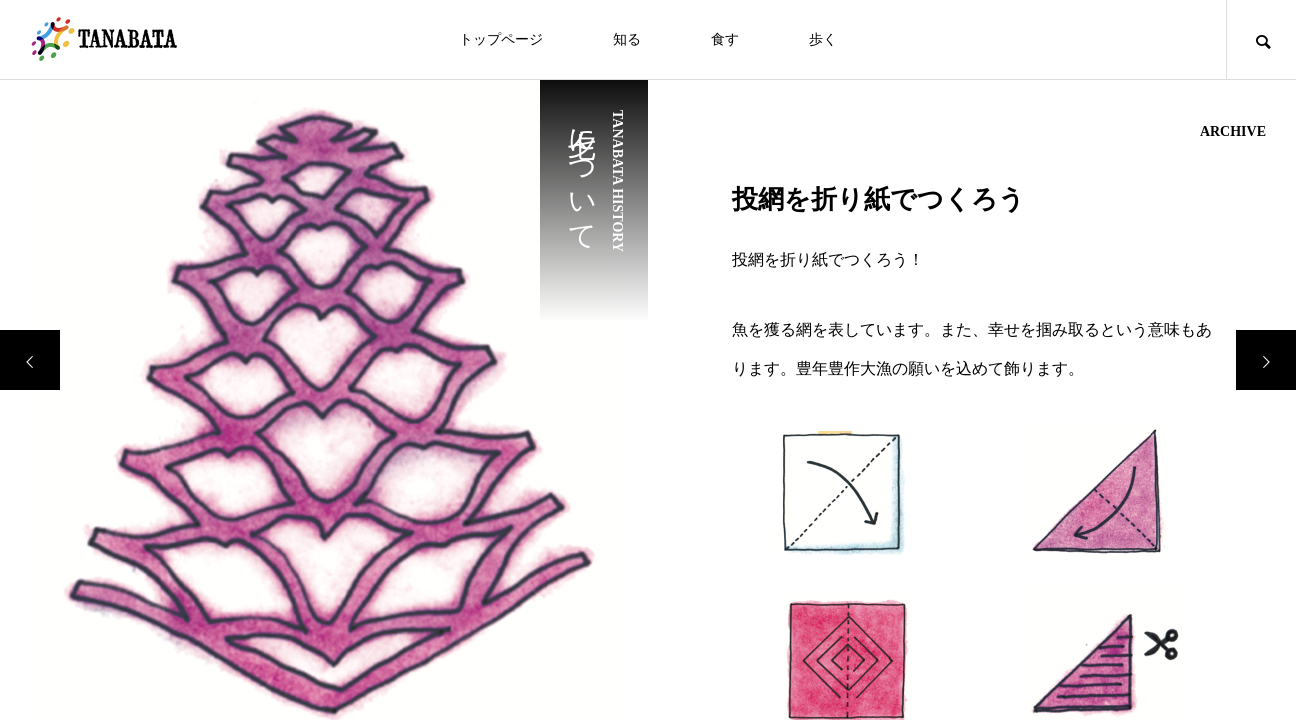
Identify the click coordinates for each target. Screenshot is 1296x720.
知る (627, 39)
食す (725, 39)
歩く (823, 39)
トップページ (501, 39)
